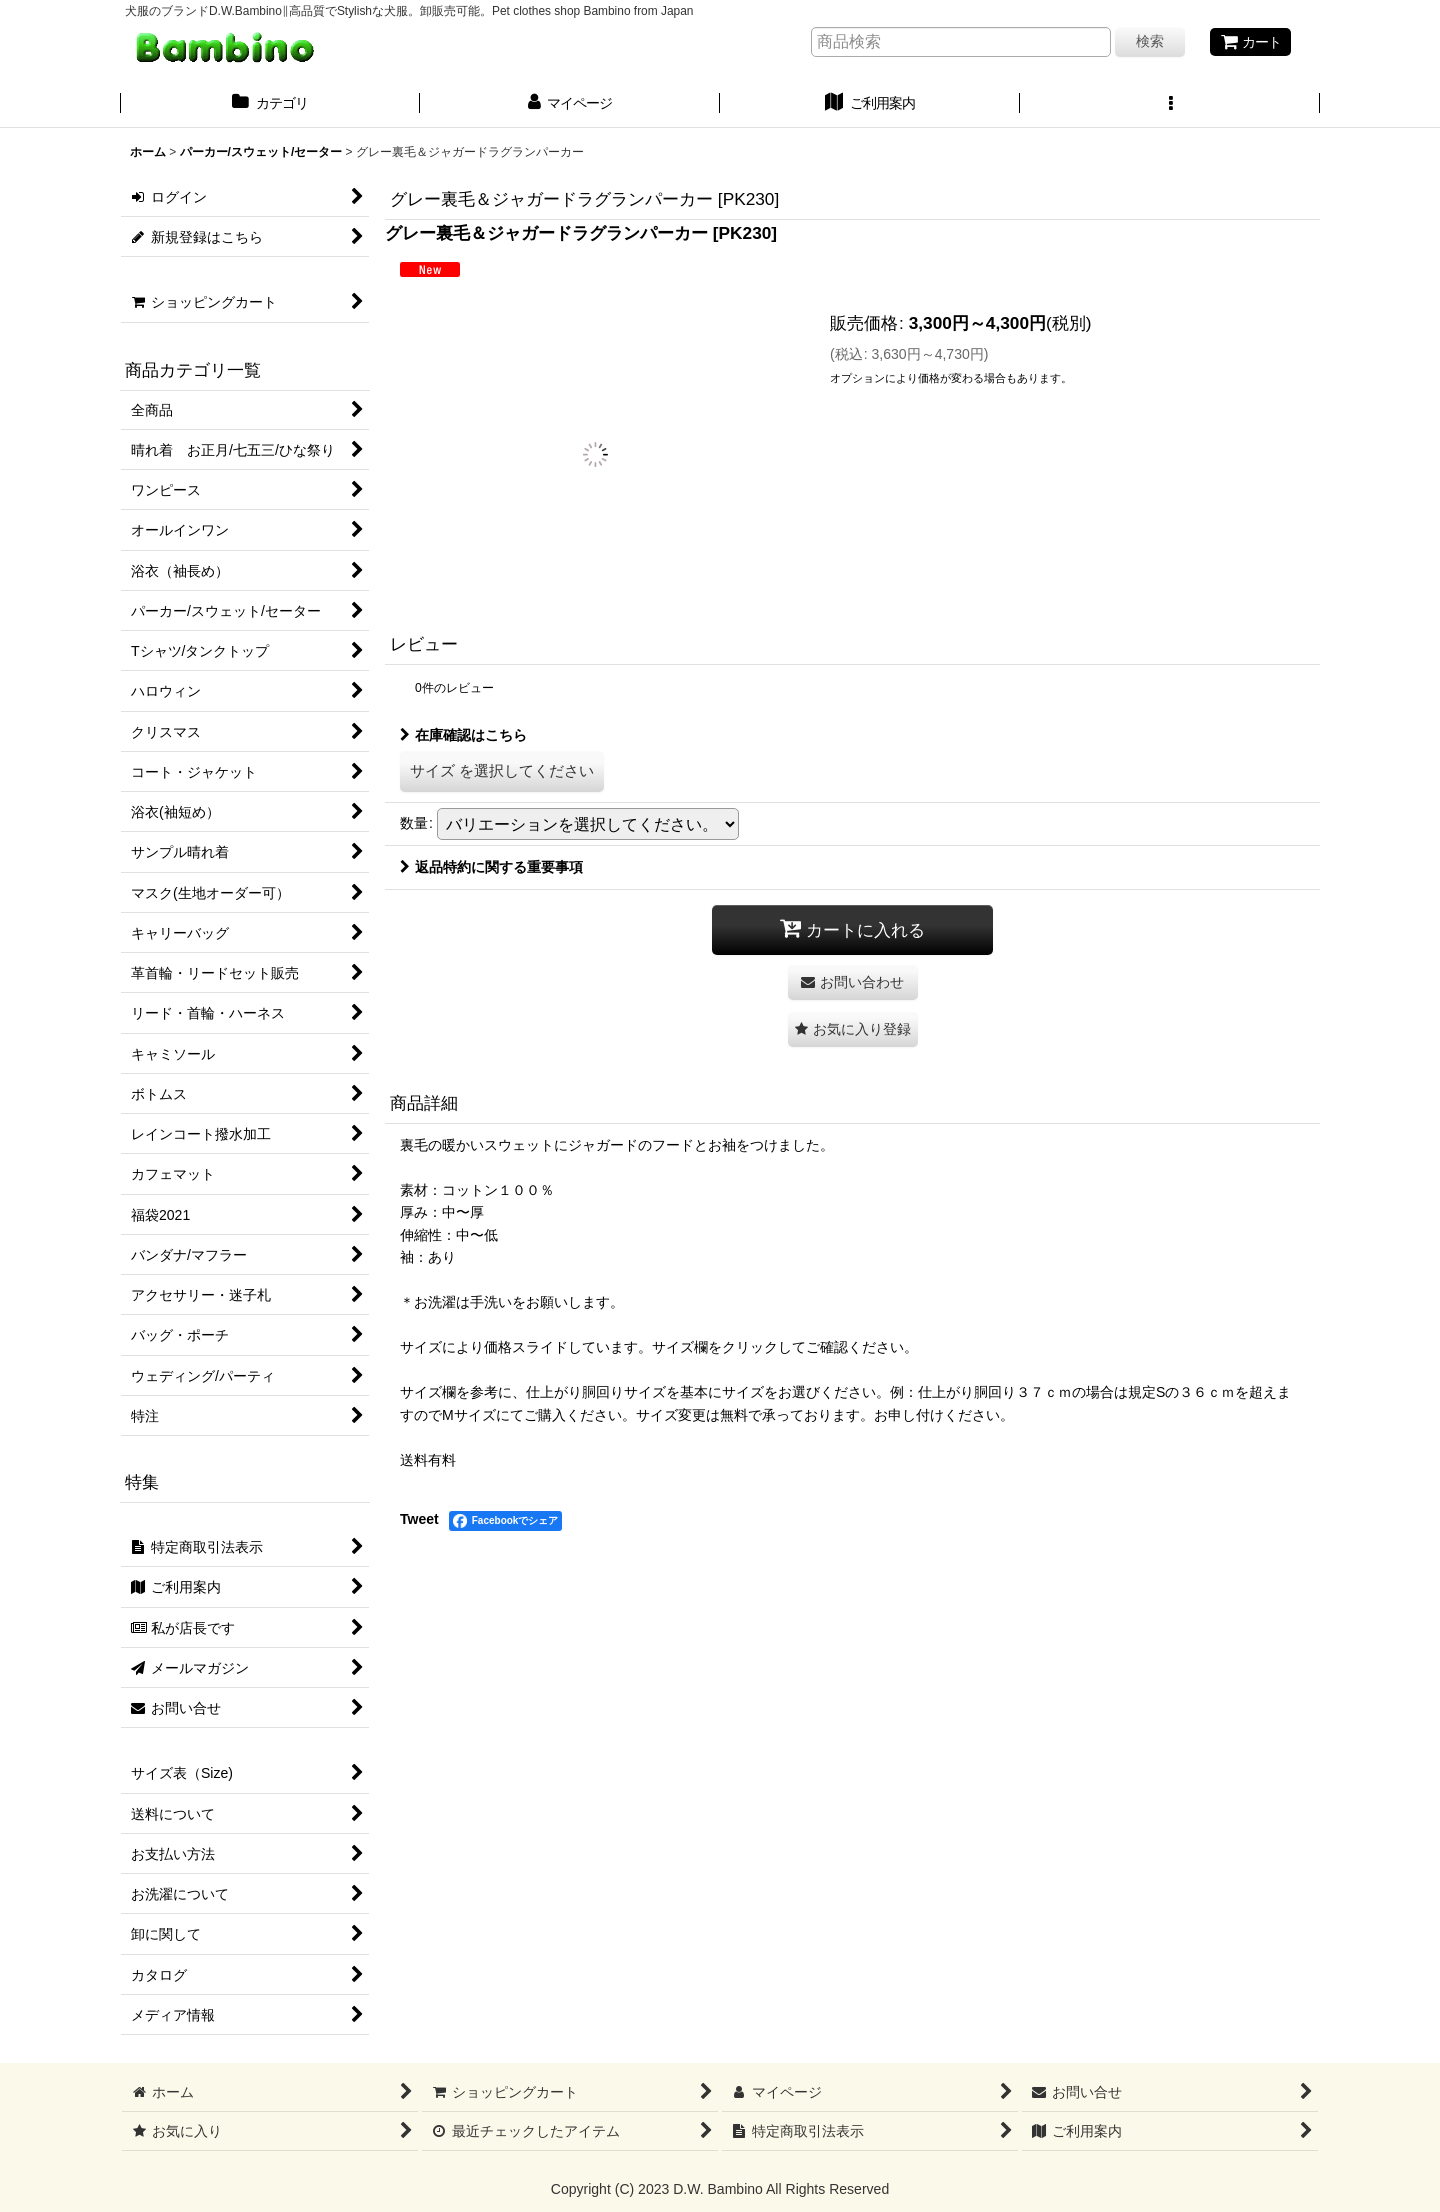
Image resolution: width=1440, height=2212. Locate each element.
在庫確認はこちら (463, 735)
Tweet (419, 1519)
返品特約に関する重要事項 (491, 867)
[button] (1170, 105)
